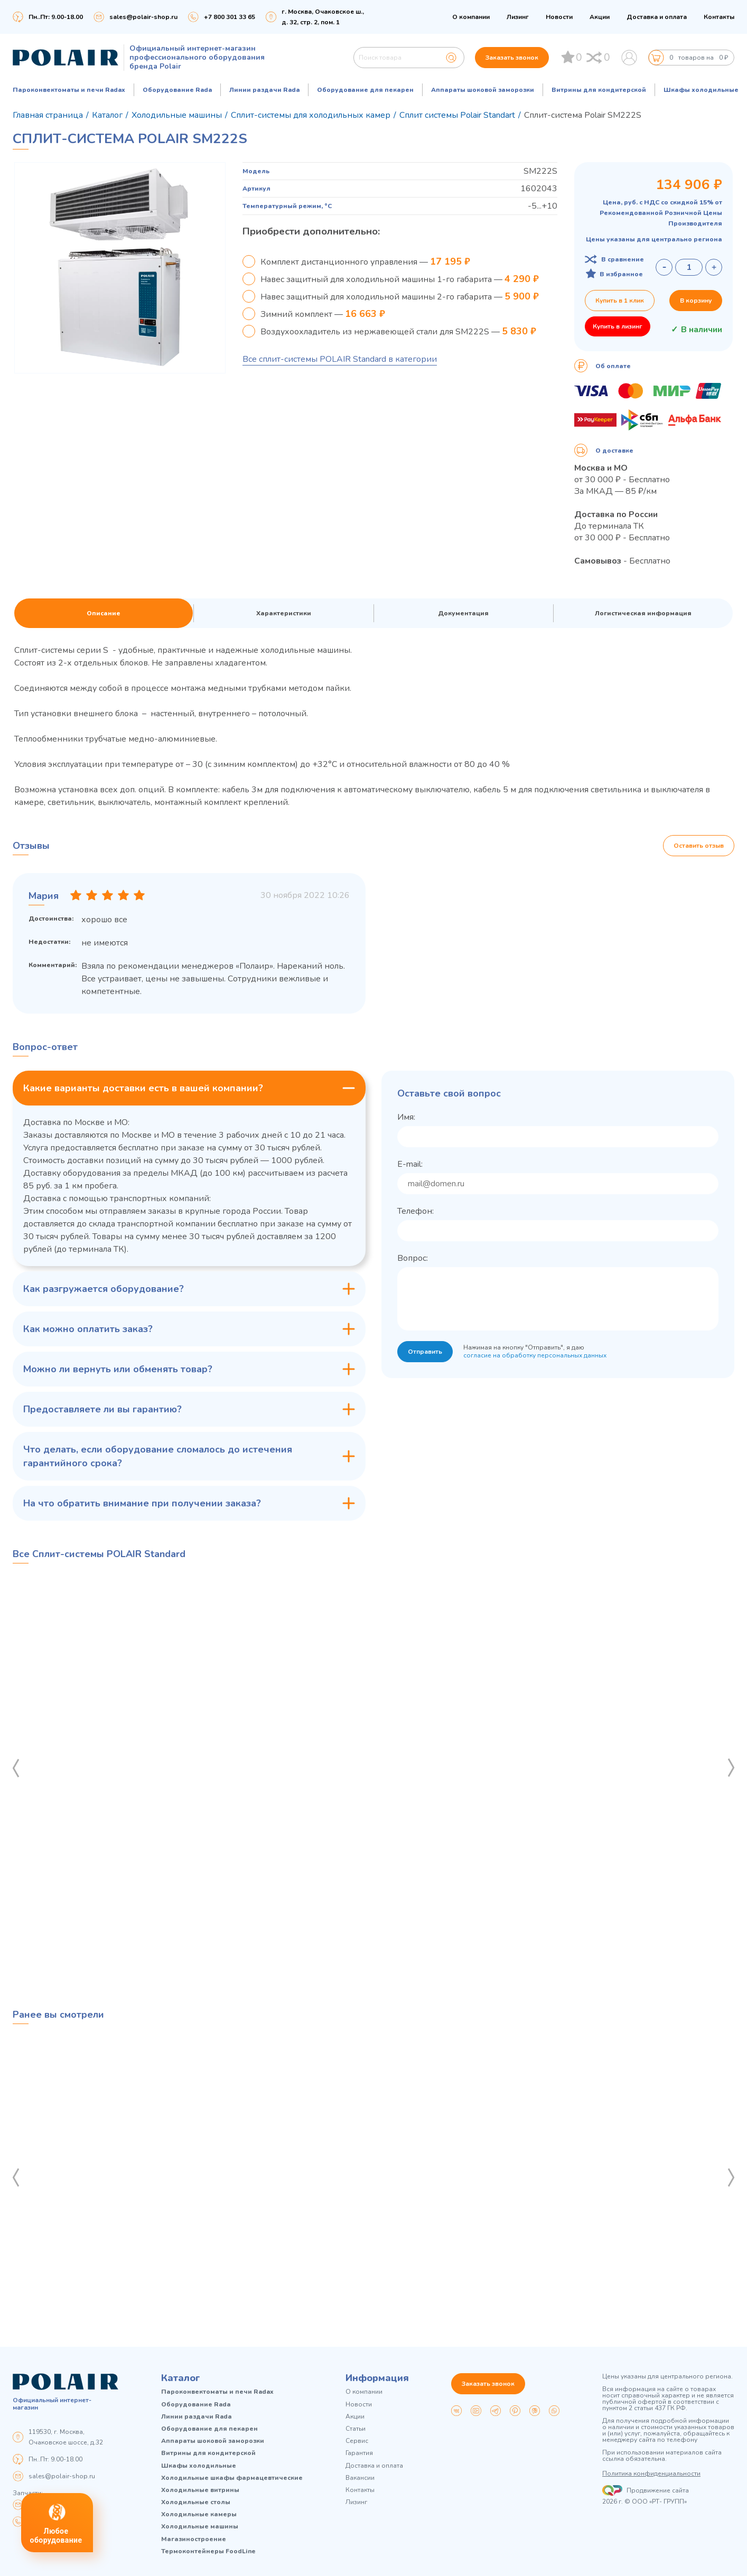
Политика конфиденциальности (651, 2473)
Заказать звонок (511, 57)
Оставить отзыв (699, 845)
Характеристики (283, 613)
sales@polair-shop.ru (143, 17)
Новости (559, 17)
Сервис (357, 2441)
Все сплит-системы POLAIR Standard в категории (339, 359)
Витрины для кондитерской (599, 90)
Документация (463, 613)
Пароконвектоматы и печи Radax (69, 90)
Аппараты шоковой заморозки (482, 90)
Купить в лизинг (617, 326)
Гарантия (359, 2453)
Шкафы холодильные (701, 90)
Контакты (719, 17)
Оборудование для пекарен (365, 90)
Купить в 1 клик (619, 300)
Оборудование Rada (177, 90)
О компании (471, 17)
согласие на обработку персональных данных (534, 1355)
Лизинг (518, 17)
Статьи (356, 2428)
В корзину (696, 300)
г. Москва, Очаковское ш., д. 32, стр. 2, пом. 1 (323, 16)
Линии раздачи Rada (264, 90)
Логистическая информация (643, 613)
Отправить (425, 1351)
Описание (103, 613)
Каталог (180, 2378)
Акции (600, 17)
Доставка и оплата (657, 17)
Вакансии (360, 2478)
